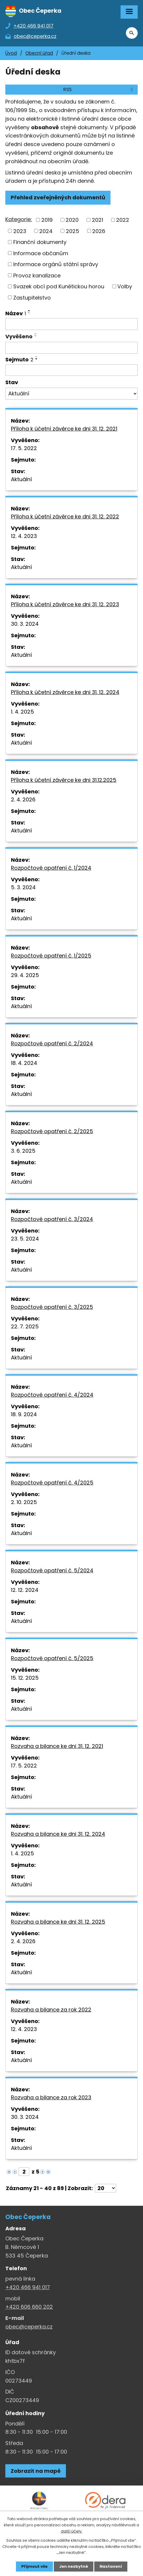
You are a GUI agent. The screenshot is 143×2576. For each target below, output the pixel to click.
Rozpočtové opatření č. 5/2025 (52, 1658)
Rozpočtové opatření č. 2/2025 (52, 1131)
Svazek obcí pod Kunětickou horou (58, 286)
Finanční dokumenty (39, 242)
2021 (97, 220)
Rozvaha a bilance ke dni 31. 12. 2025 (58, 1921)
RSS (99, 89)
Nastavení (111, 2566)
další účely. (71, 2531)
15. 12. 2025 (25, 1677)
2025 (72, 231)
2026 (98, 231)
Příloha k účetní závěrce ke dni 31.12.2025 (63, 780)
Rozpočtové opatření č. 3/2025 (52, 1307)
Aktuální (21, 479)
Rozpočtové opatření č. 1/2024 (51, 867)
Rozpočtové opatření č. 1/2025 (51, 955)
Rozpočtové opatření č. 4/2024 (52, 1394)
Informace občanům (40, 253)
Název (15, 313)
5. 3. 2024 (23, 887)
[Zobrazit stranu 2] (24, 2171)
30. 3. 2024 (25, 624)
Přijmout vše (34, 2566)
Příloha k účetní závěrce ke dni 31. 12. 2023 (65, 604)
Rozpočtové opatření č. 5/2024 (52, 1570)
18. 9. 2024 (24, 1414)
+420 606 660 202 (29, 2306)
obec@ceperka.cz (29, 2326)
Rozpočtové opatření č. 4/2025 (52, 1482)
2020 (72, 220)
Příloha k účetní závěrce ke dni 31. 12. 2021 (64, 428)
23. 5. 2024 (25, 1238)
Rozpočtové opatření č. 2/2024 (52, 1043)
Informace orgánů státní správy (55, 264)
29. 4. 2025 (25, 975)
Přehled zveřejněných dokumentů (58, 197)
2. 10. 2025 (24, 1502)
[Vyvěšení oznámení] (71, 348)
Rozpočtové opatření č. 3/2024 (52, 1219)
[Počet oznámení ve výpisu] (105, 2188)
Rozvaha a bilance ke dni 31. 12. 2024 (58, 1834)
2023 (19, 231)
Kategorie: (18, 219)
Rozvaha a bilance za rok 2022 (51, 2009)
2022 (122, 220)
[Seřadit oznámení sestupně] (29, 313)
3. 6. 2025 (23, 1150)
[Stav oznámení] (71, 394)
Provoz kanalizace (37, 275)
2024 (46, 231)
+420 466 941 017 (27, 2287)
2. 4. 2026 (23, 799)
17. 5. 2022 (24, 448)
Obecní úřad (39, 53)
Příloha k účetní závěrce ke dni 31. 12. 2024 (65, 692)
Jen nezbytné (73, 2566)
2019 (47, 220)
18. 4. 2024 (24, 1063)
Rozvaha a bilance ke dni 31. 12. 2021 (57, 1746)
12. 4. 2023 (24, 536)
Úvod (11, 53)
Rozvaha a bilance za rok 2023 (51, 2097)
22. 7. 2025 (25, 1326)
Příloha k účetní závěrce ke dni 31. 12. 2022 (65, 516)
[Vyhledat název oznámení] (71, 324)
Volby (124, 286)
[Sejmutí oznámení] (71, 370)
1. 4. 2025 (22, 711)
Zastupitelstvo (32, 297)
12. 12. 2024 (24, 1590)
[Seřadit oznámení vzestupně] (29, 310)
